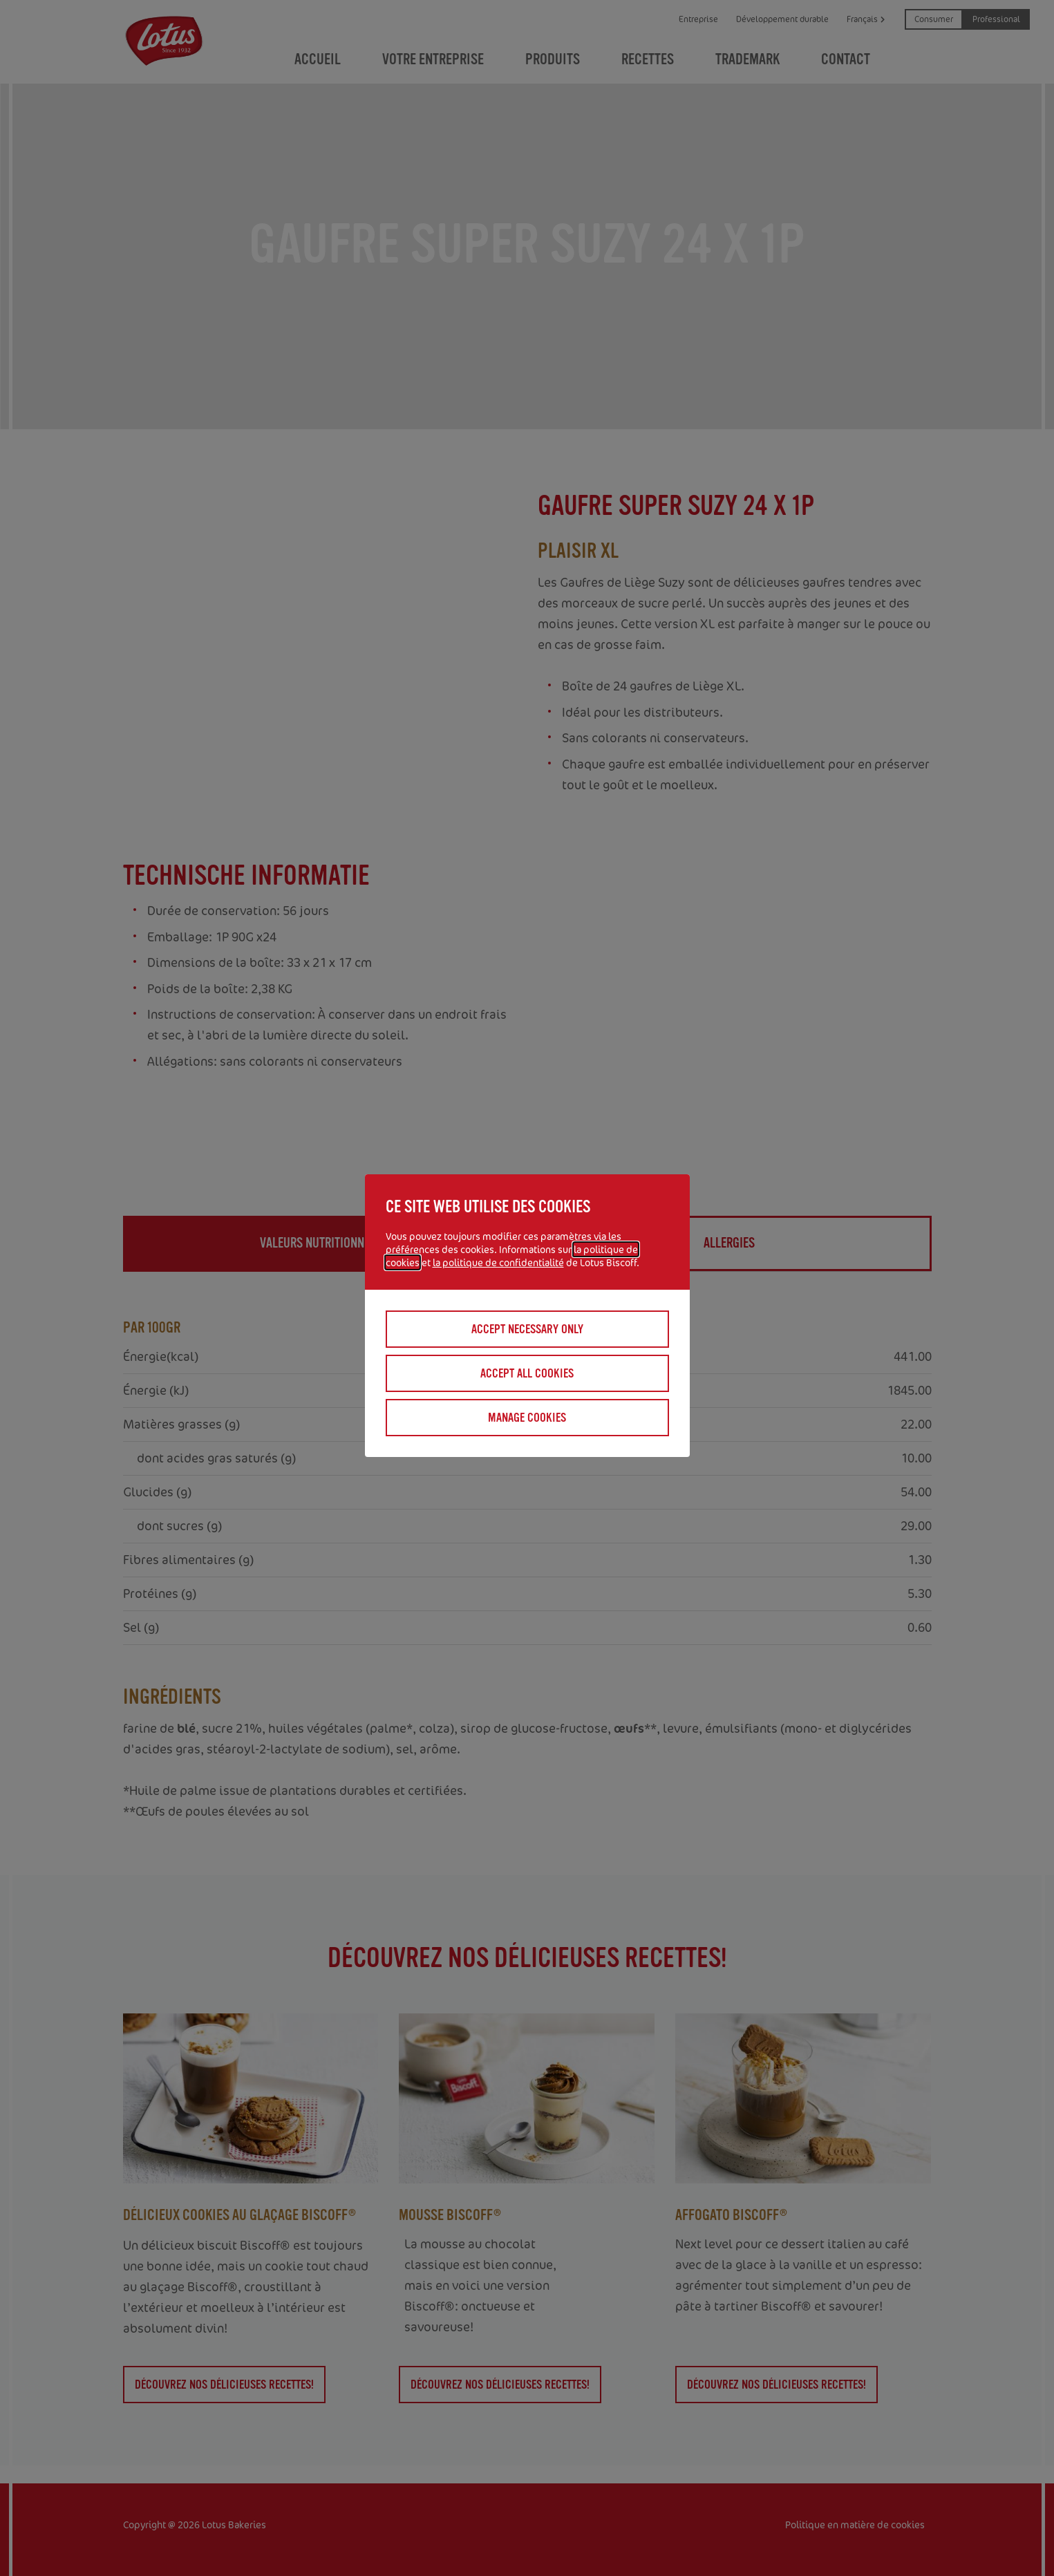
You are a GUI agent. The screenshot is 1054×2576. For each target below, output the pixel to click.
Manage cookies (527, 1418)
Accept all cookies (527, 1373)
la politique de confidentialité (498, 1262)
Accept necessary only (527, 1329)
